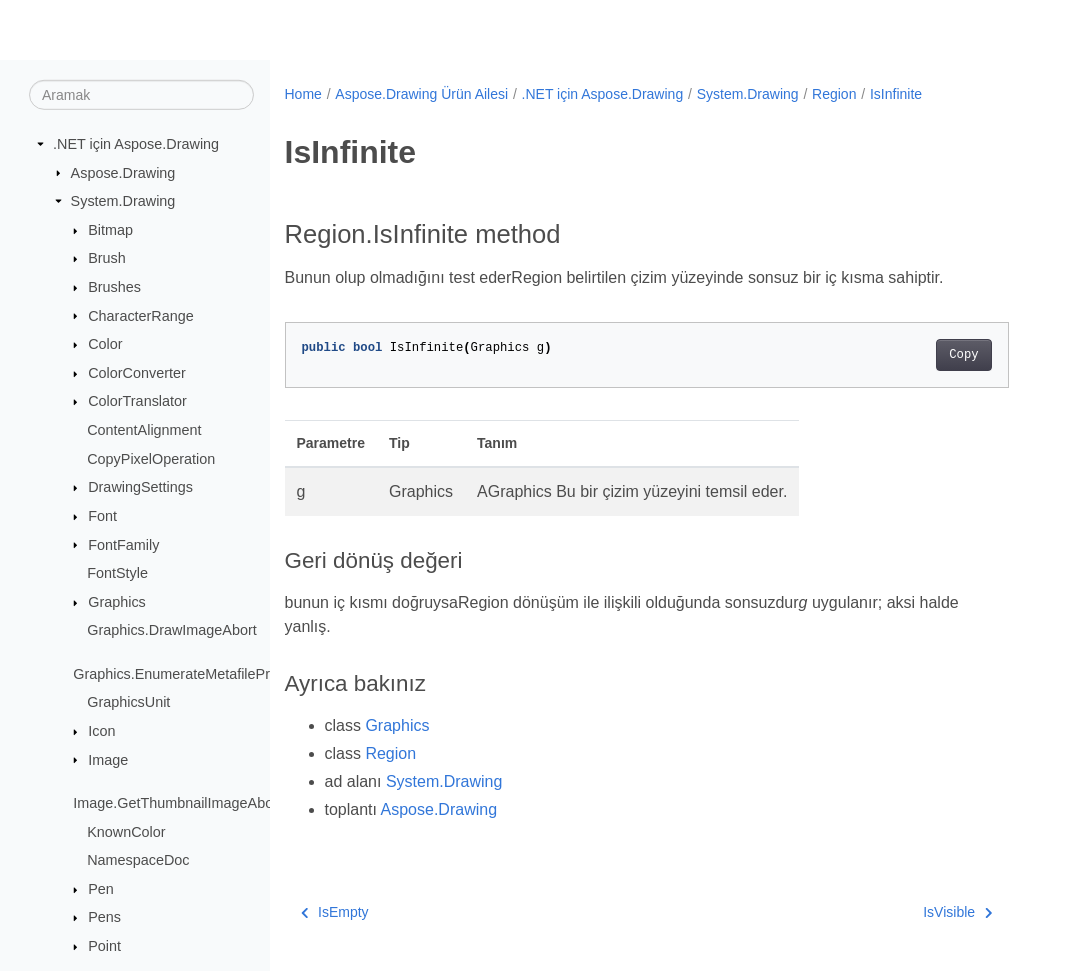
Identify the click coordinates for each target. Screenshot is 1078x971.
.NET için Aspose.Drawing (136, 144)
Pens (104, 917)
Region (834, 94)
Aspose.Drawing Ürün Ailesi (421, 94)
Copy (963, 355)
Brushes (114, 287)
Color (105, 344)
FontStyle (117, 573)
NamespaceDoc (138, 860)
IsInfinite (896, 94)
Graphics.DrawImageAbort (172, 630)
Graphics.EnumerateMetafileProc (179, 674)
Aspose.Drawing (123, 172)
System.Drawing (123, 201)
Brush (107, 258)
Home (303, 94)
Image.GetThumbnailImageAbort (177, 803)
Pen (101, 889)
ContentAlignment (144, 430)
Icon (101, 731)
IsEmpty (335, 912)
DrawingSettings (140, 487)
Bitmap (110, 230)
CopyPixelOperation (151, 459)
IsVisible (957, 912)
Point (104, 946)
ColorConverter (137, 373)
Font (102, 516)
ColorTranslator (137, 401)
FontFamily (123, 544)
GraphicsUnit (128, 702)
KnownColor (126, 831)
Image (108, 759)
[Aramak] (141, 95)
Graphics (117, 602)
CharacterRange (141, 315)
